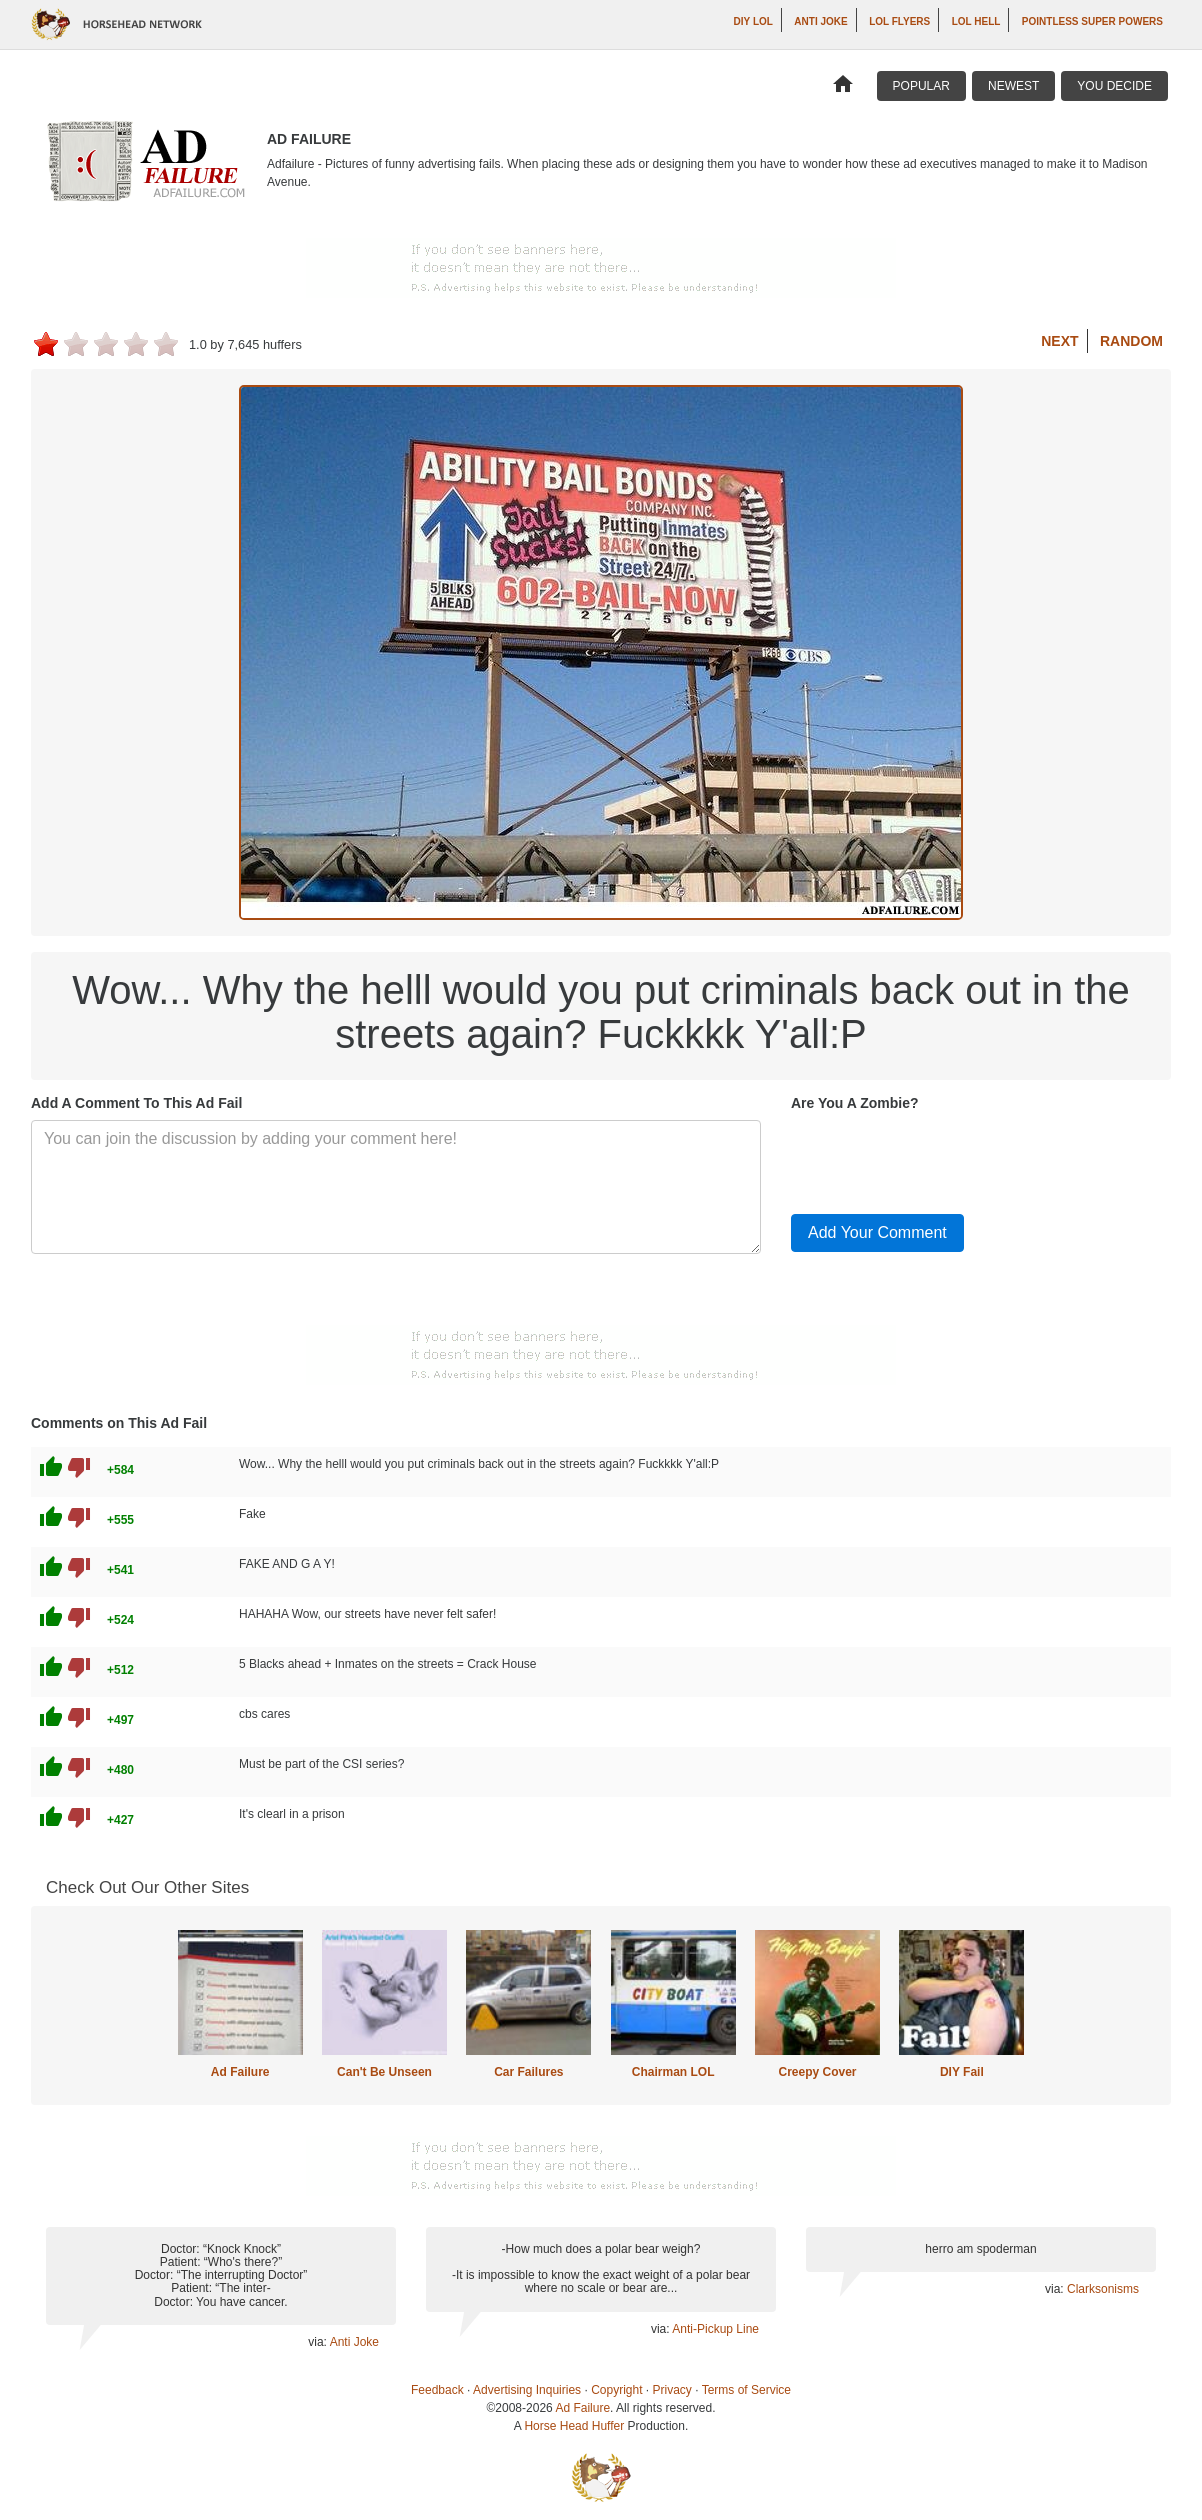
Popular (921, 86)
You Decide (1114, 86)
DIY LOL (753, 21)
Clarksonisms (1103, 2289)
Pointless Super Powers (1092, 21)
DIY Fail (962, 2072)
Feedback (437, 2390)
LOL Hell (976, 21)
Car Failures (528, 2072)
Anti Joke (820, 21)
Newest (1013, 86)
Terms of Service (746, 2390)
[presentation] (943, 1159)
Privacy (672, 2390)
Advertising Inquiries (527, 2390)
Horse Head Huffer (574, 2426)
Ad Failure (240, 2072)
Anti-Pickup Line (715, 2329)
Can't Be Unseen (384, 2072)
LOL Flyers (899, 21)
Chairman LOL (673, 2072)
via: (318, 2342)
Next (1059, 341)
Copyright (616, 2390)
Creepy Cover (817, 2072)
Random (1131, 341)
